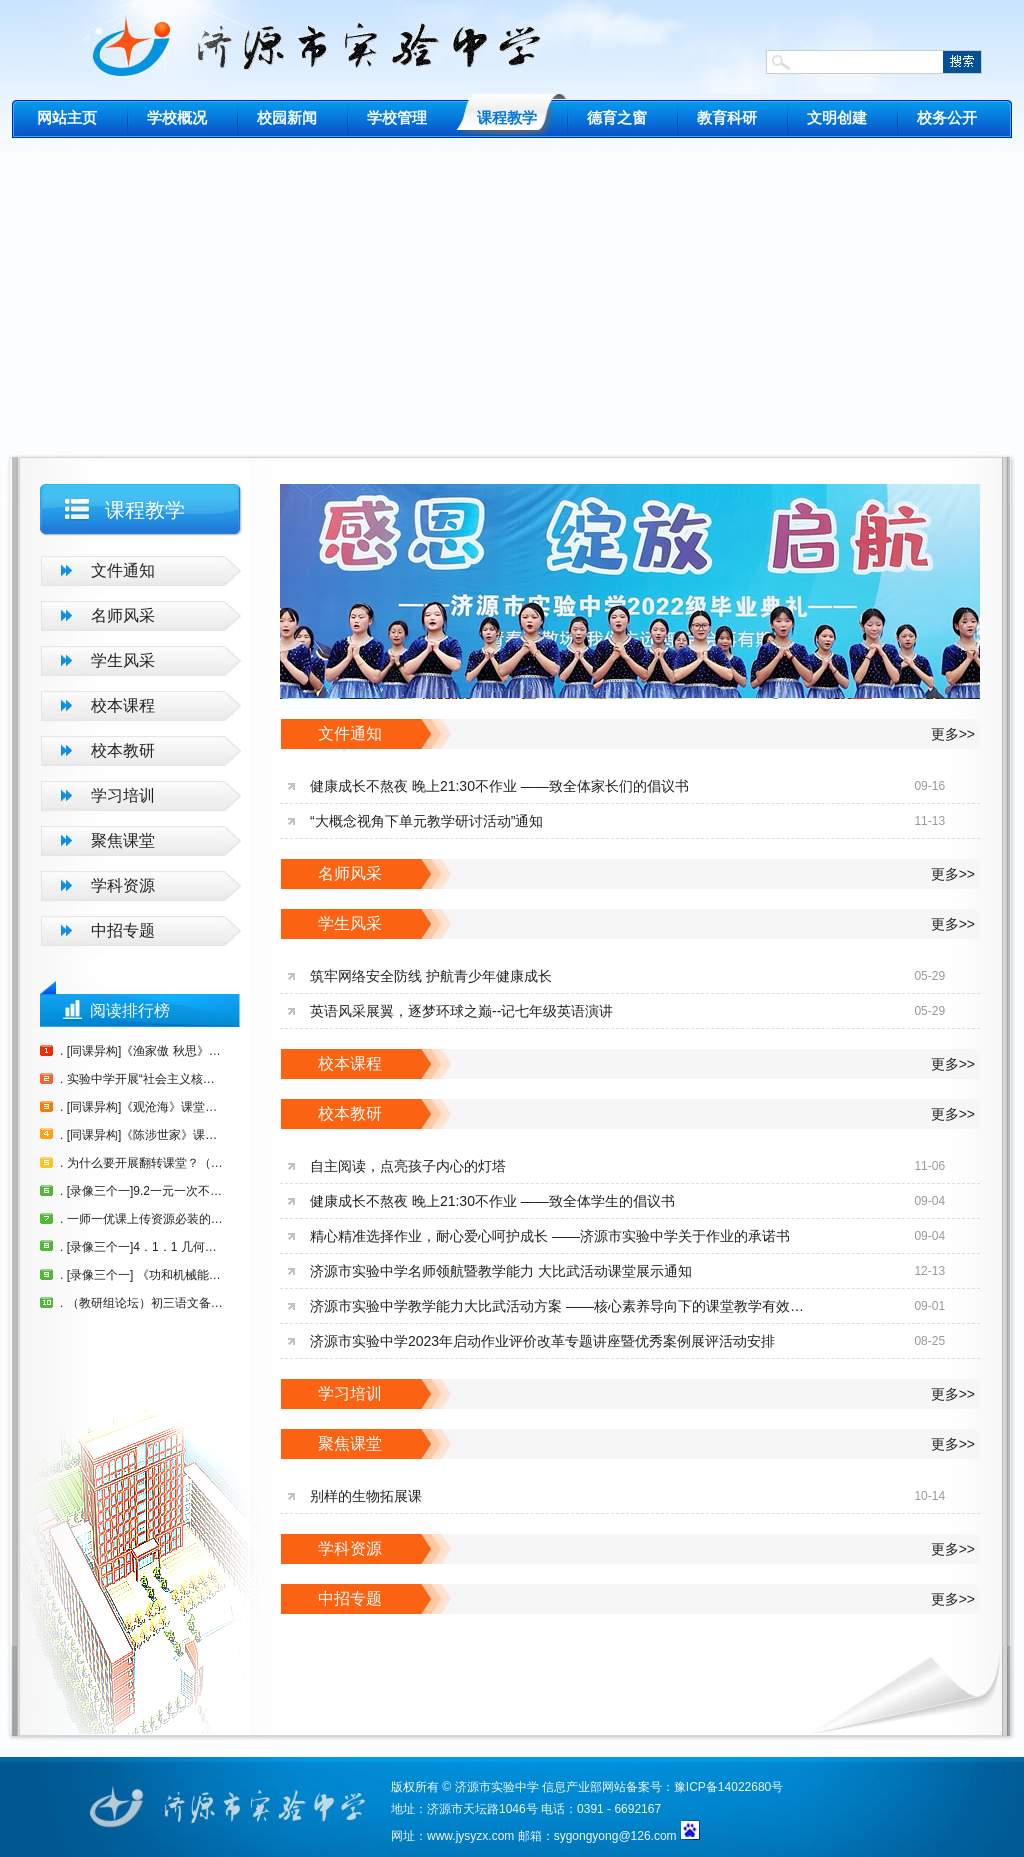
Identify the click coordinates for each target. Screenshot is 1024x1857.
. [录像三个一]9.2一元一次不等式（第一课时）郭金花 (142, 1191)
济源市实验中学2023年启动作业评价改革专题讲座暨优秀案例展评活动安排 (542, 1341)
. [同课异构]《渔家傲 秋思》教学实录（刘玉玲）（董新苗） (142, 1051)
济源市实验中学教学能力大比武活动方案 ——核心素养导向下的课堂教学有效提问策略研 (561, 1306)
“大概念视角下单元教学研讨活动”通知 (426, 821)
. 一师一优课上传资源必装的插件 (142, 1219)
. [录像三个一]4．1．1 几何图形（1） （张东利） (142, 1247)
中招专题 (123, 930)
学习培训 (123, 795)
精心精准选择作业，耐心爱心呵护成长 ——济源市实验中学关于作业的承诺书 (550, 1236)
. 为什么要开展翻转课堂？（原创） (142, 1163)
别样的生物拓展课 (366, 1496)
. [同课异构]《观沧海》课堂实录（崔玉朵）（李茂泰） (142, 1107)
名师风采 (123, 615)
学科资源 (123, 885)
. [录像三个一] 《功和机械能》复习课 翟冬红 (142, 1275)
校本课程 (123, 705)
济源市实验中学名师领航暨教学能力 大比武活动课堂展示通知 (501, 1271)
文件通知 (123, 570)
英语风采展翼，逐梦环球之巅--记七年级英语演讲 (461, 1011)
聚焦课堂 (123, 840)
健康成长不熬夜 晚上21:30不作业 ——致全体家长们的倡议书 (499, 786)
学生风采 (123, 660)
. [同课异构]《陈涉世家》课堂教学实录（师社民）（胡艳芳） (142, 1135)
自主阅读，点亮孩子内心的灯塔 (408, 1166)
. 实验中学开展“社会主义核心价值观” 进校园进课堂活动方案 (142, 1079)
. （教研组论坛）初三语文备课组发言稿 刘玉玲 (142, 1303)
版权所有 (415, 1787)
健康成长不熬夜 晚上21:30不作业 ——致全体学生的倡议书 (492, 1201)
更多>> (953, 734)
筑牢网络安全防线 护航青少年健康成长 (431, 976)
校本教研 (123, 750)
